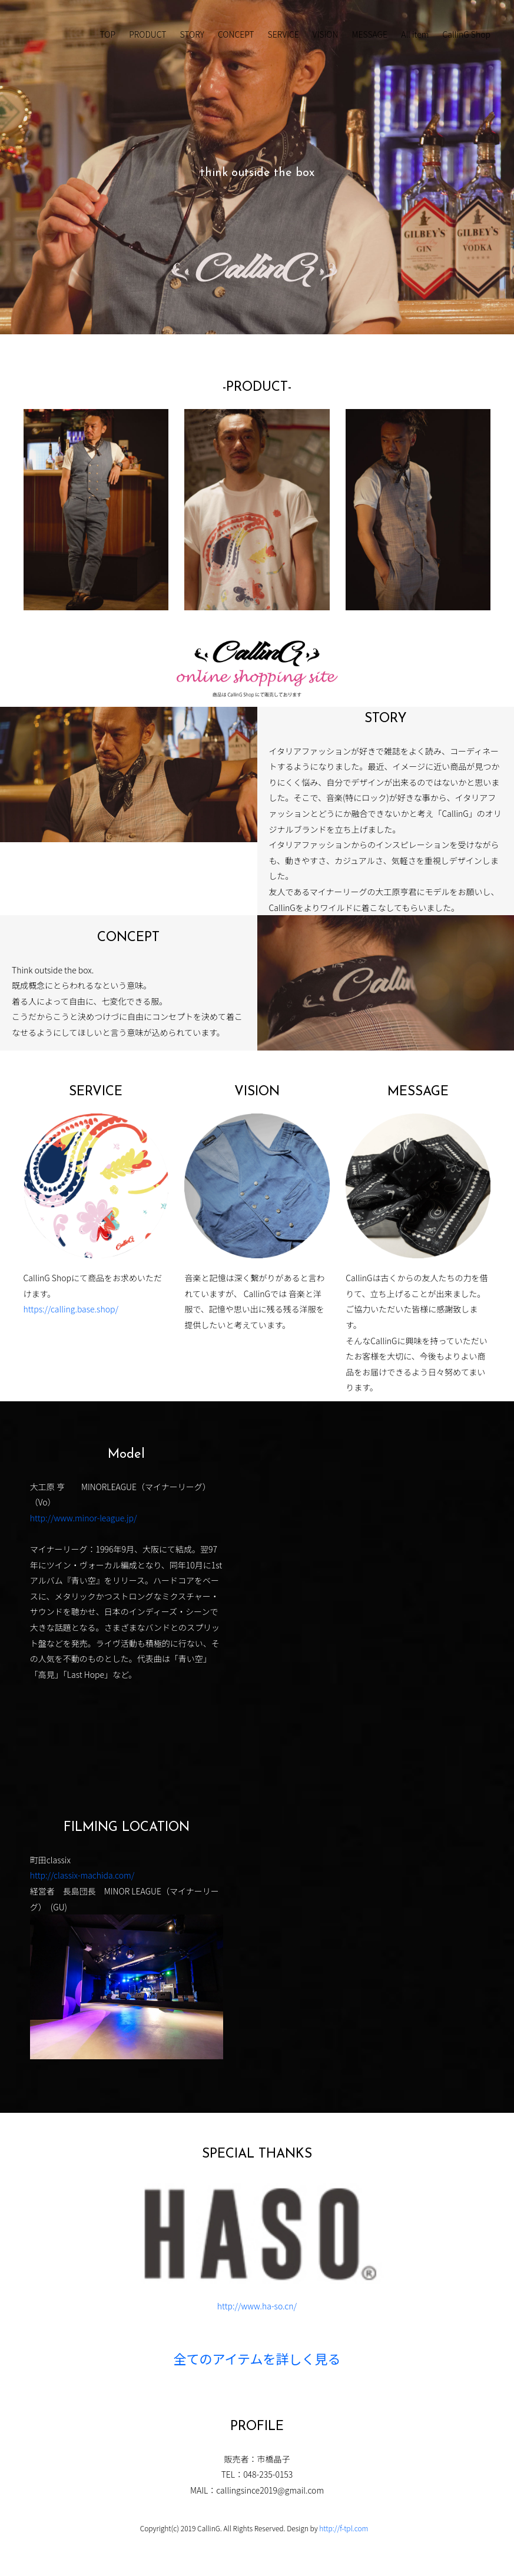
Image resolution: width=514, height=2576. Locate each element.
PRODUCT (147, 34)
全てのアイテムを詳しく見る (257, 2361)
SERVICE (283, 34)
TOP (108, 34)
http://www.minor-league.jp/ (83, 1518)
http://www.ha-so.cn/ (257, 2306)
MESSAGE (369, 34)
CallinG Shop (466, 34)
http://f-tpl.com (343, 2528)
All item (415, 34)
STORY (192, 34)
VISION (326, 34)
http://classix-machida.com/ (82, 1875)
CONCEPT (236, 34)
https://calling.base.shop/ (71, 1309)
